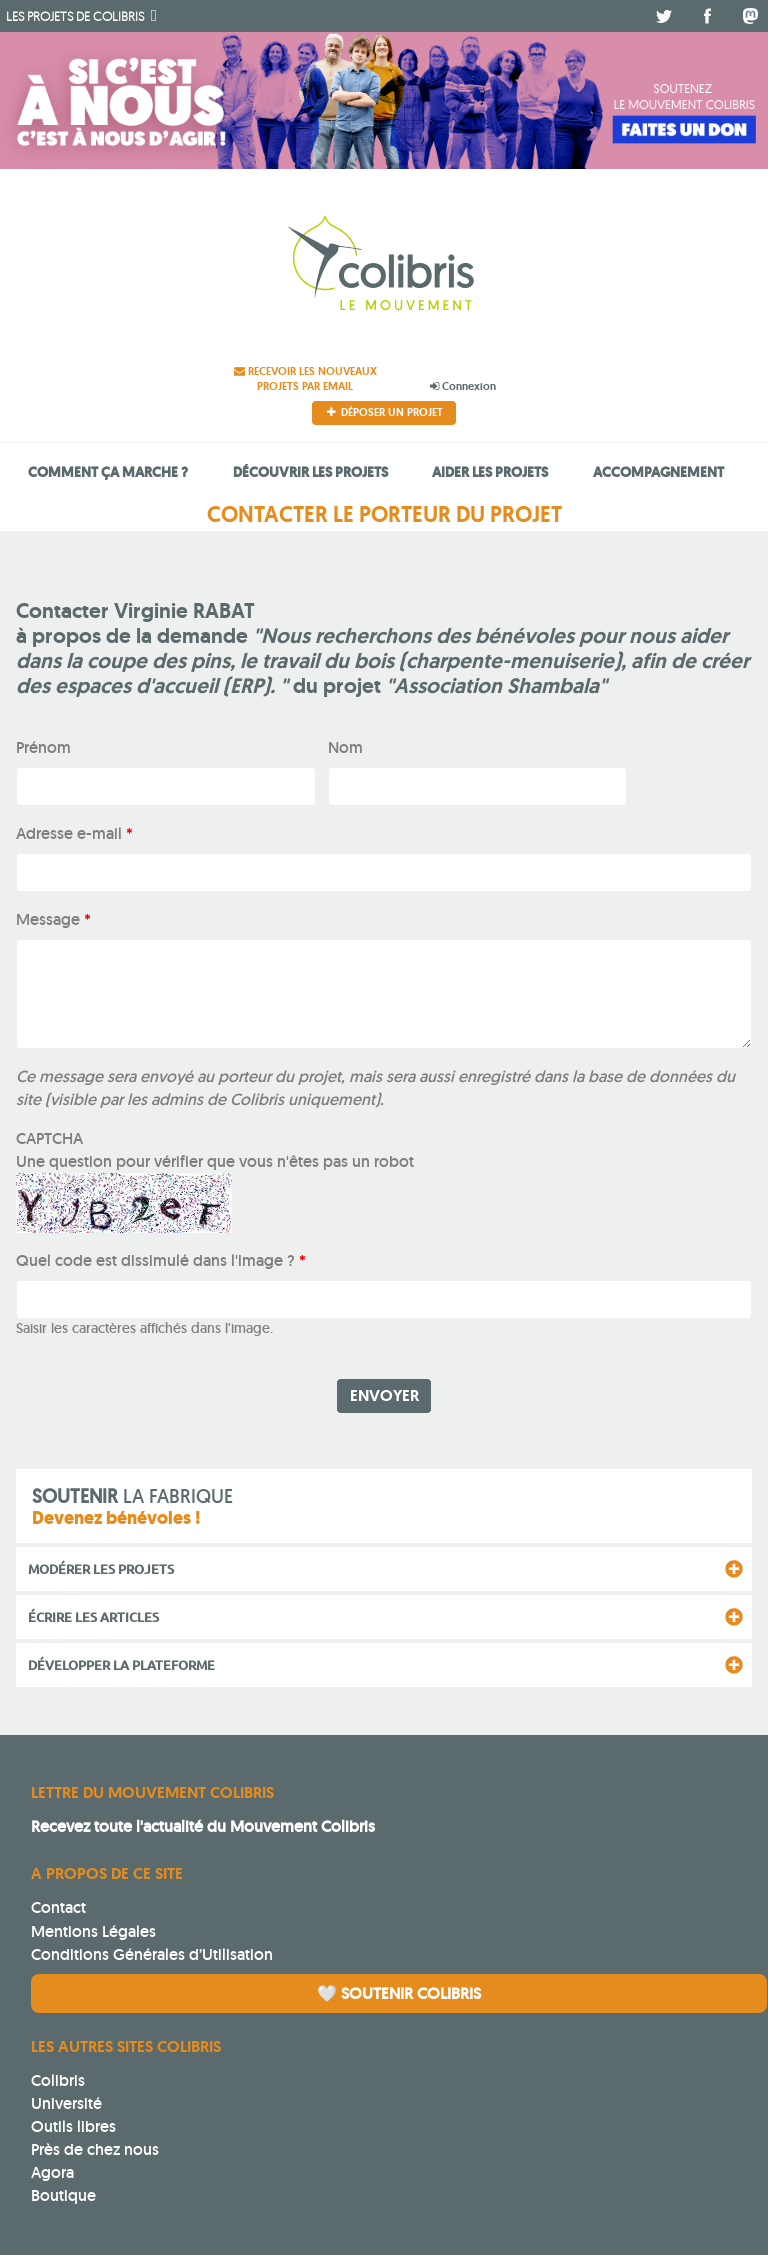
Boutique (63, 2195)
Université (66, 2103)
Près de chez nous (95, 2149)
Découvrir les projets (310, 471)
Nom (345, 747)
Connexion (463, 386)
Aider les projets (490, 471)
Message (53, 919)
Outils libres (73, 2126)
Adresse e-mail (74, 833)
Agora (52, 2172)
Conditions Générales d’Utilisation (152, 1954)
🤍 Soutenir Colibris (399, 1993)
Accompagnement (658, 471)
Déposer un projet (384, 412)
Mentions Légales (93, 1931)
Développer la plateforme (121, 1665)
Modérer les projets (101, 1569)
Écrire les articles (93, 1617)
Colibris (75, 16)
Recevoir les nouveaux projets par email (305, 378)
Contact (58, 1907)
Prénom (43, 747)
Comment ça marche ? (108, 471)
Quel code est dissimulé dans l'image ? (161, 1260)
